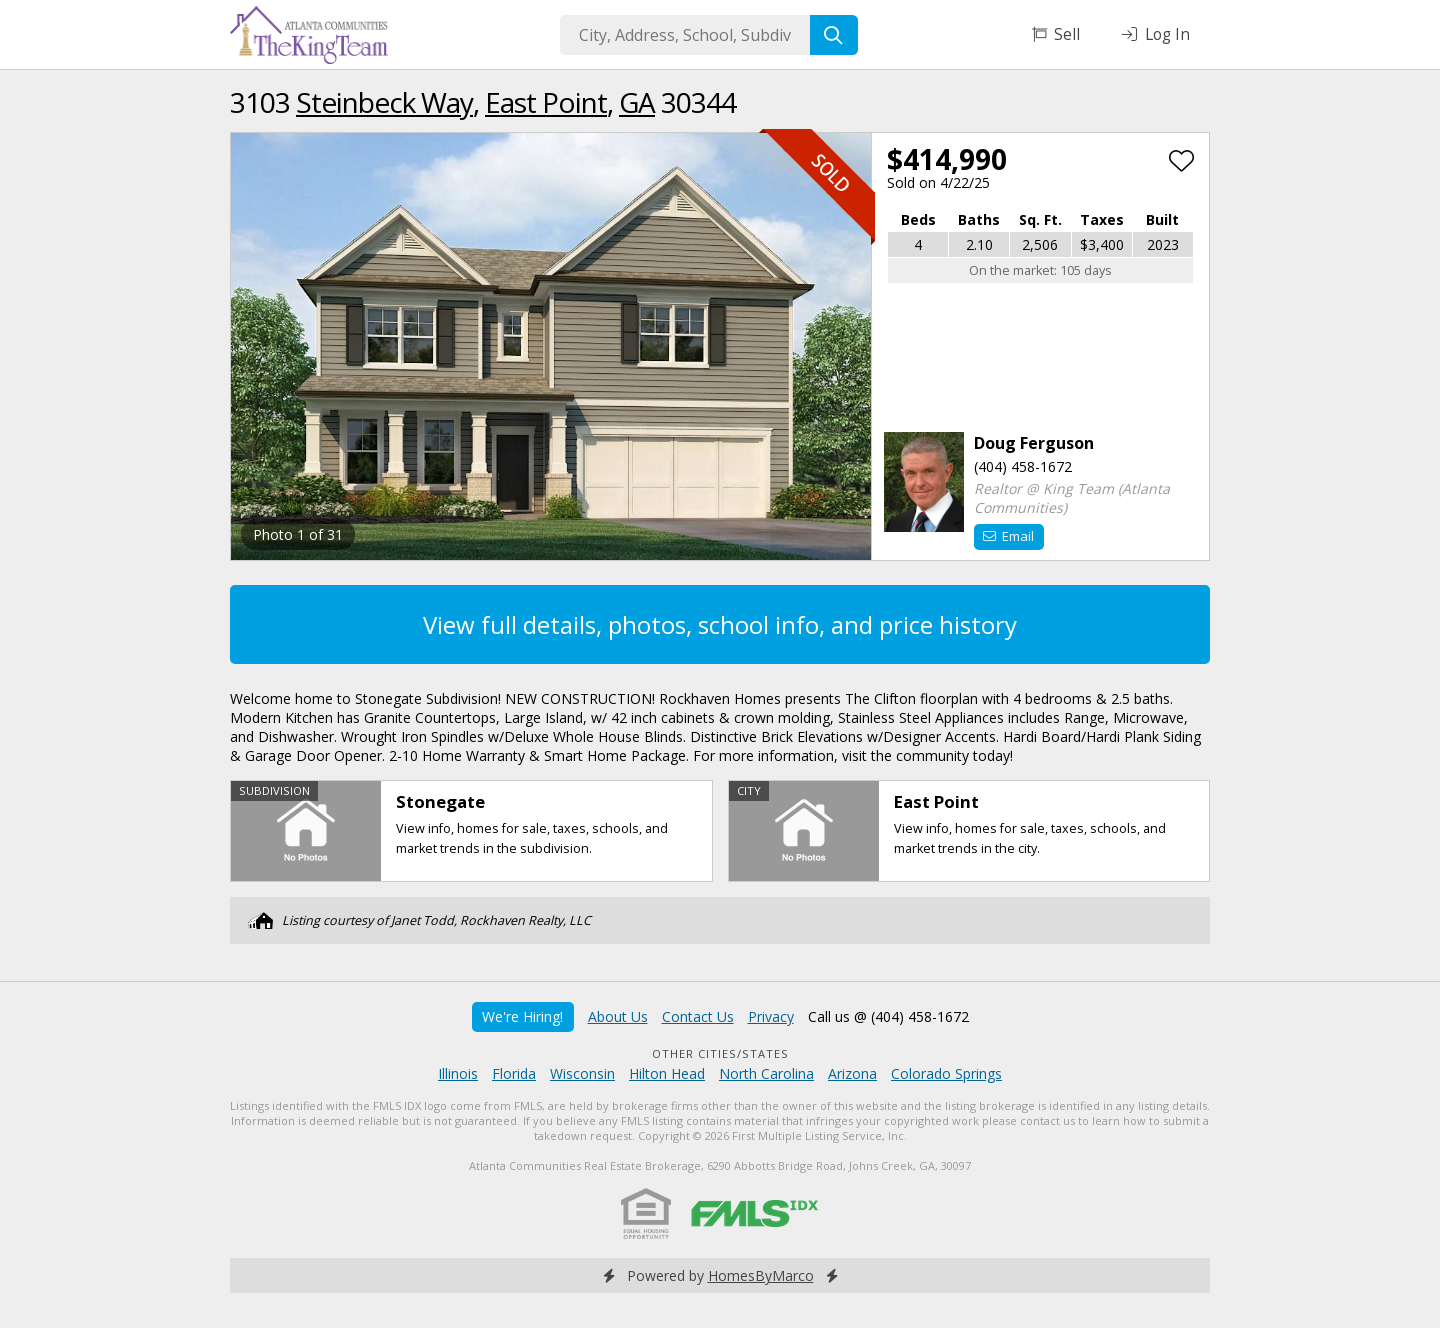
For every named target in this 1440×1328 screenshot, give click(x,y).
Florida (514, 1073)
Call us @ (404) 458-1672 (888, 1016)
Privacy (771, 1016)
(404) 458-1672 (1023, 466)
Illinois (458, 1073)
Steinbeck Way (384, 102)
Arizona (852, 1073)
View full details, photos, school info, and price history (720, 624)
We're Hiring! (522, 1016)
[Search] (834, 35)
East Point (546, 102)
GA (637, 102)
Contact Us (698, 1016)
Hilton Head (667, 1073)
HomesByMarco (761, 1275)
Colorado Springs (946, 1073)
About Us (618, 1016)
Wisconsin (582, 1073)
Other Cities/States (720, 1053)
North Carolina (766, 1073)
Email (1008, 536)
